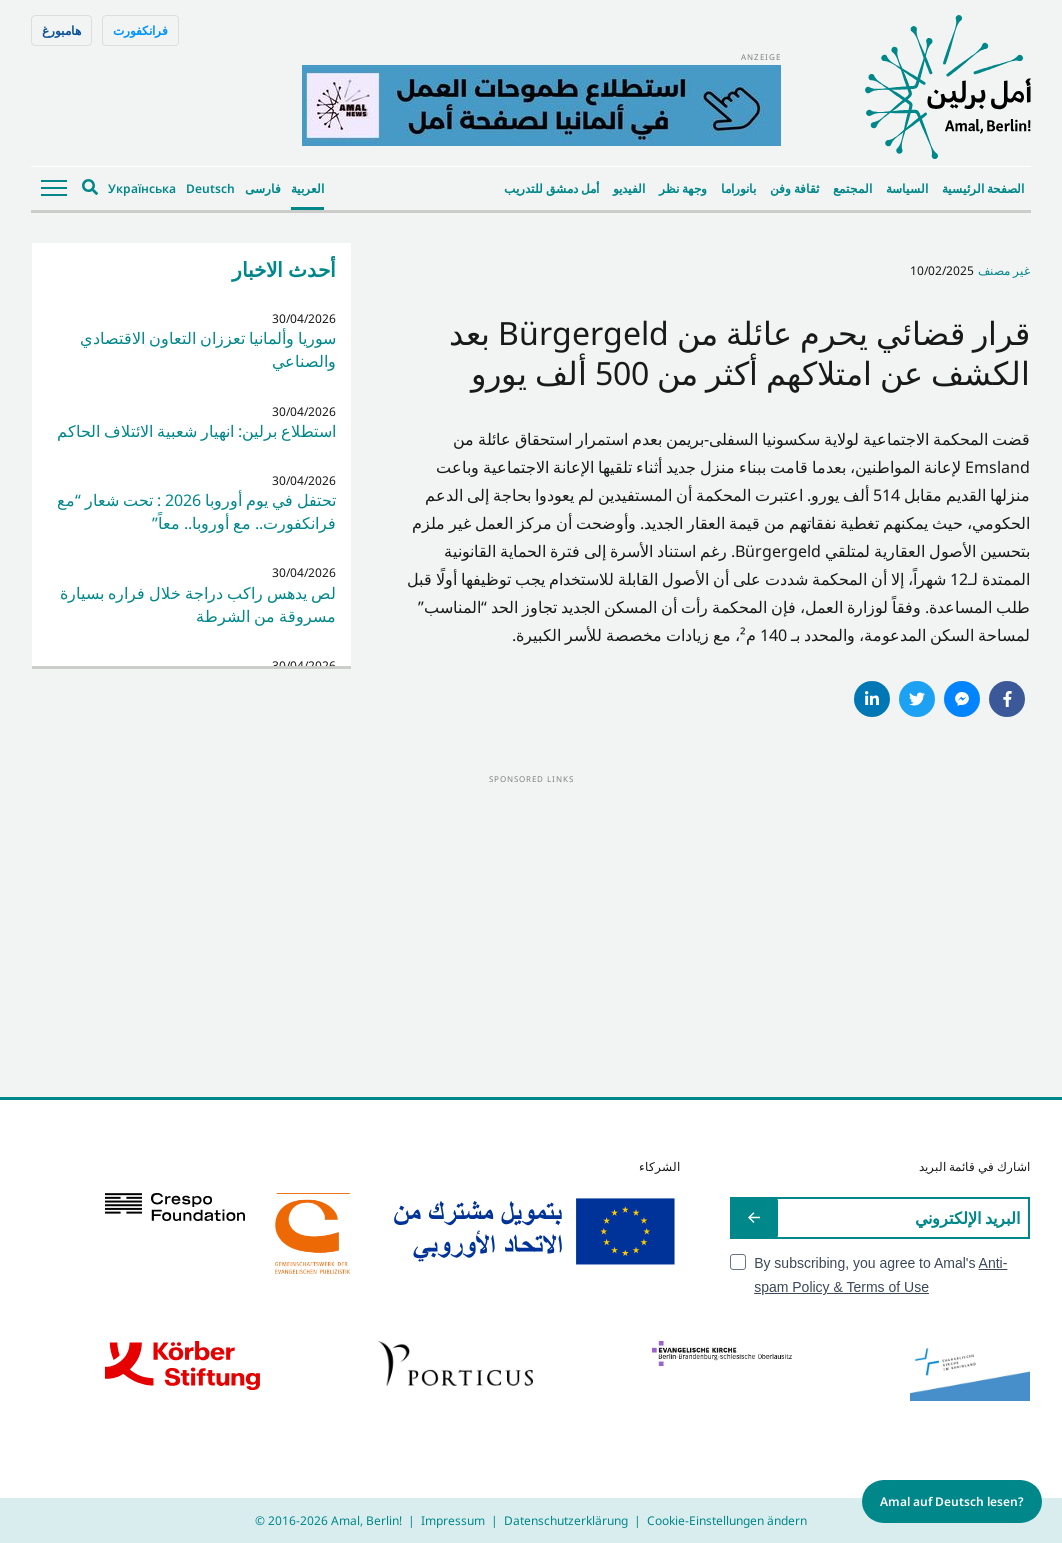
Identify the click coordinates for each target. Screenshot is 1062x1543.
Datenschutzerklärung (566, 1520)
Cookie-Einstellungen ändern (727, 1520)
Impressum (453, 1520)
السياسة (907, 188)
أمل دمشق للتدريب (551, 188)
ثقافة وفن (794, 188)
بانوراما (738, 188)
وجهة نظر (683, 188)
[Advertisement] (531, 927)
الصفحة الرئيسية (983, 188)
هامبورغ (61, 30)
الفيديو (629, 188)
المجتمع (852, 188)
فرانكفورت (140, 30)
